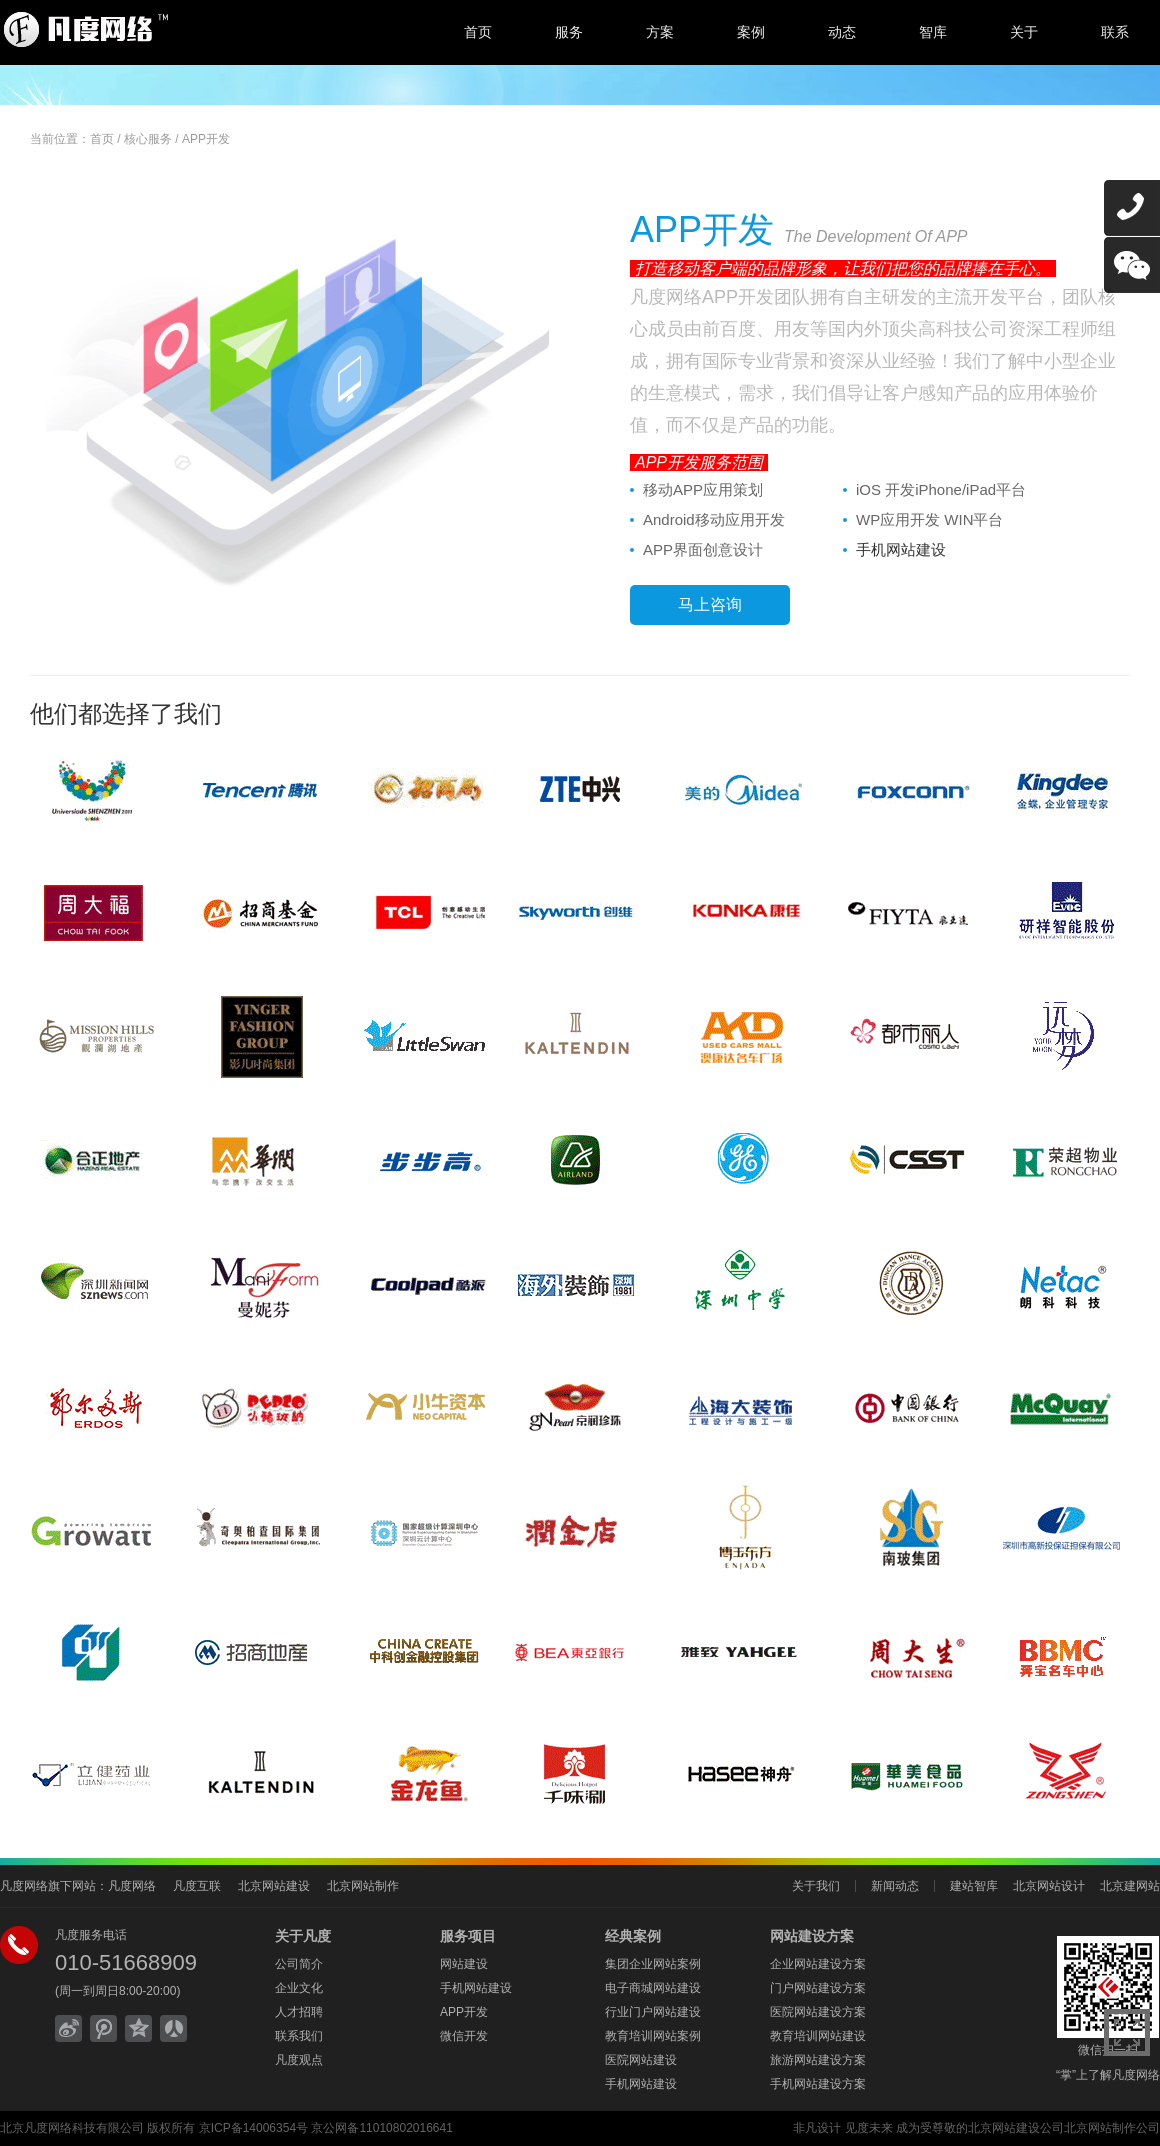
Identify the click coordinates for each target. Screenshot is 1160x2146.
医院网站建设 (641, 2060)
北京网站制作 (363, 1886)
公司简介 (299, 1964)
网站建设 (464, 1964)
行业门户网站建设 (653, 2012)
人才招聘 (299, 2012)
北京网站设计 (1049, 1886)
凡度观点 (299, 2060)
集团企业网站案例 (653, 1964)
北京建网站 (1130, 1886)
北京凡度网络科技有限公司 (72, 2128)
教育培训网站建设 (818, 2036)
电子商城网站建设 (653, 1988)
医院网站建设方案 (818, 2012)
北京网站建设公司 (1016, 2128)
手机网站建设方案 (818, 2084)
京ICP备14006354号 (253, 2128)
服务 (569, 32)
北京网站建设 (274, 1886)
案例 (751, 32)
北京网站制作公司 (1112, 2128)
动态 (842, 32)
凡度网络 (132, 1886)
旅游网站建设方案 (818, 2060)
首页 (478, 32)
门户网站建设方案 (818, 1988)
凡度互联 (197, 1886)
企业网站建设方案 (818, 1964)
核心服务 (148, 139)
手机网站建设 (901, 549)
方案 (660, 32)
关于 (1024, 32)
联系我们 (299, 2036)
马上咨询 (710, 604)
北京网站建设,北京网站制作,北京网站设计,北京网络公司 (165, 30)
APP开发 (206, 139)
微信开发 (464, 2036)
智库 (933, 32)
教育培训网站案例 (653, 2036)
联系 (1115, 32)
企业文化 (299, 1988)
